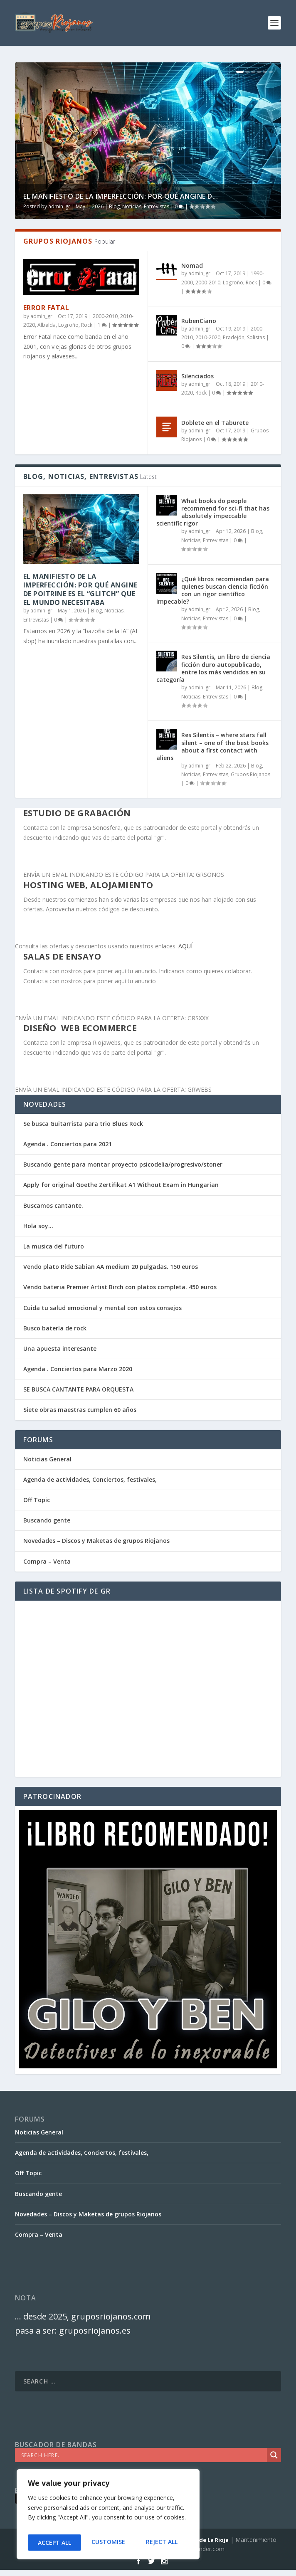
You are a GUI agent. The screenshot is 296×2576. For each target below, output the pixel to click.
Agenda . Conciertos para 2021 (67, 1144)
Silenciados (197, 376)
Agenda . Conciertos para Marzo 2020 (77, 1369)
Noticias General (47, 1459)
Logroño (68, 324)
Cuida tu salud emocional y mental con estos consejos (102, 1308)
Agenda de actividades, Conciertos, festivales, (90, 1479)
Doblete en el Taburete (215, 423)
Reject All (108, 2542)
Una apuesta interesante (59, 1348)
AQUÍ (185, 946)
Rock (86, 324)
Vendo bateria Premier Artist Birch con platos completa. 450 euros (120, 1287)
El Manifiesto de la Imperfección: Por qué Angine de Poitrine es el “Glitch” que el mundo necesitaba (80, 589)
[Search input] (143, 2455)
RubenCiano (198, 321)
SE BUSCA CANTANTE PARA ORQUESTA (78, 1389)
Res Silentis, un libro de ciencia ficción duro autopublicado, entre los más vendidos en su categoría (213, 668)
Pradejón (233, 337)
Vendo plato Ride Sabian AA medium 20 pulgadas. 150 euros (110, 1267)
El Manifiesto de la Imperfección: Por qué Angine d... (120, 196)
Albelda (46, 324)
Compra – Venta (47, 1561)
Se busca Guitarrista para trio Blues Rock (83, 1124)
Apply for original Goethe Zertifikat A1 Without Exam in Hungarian (121, 1185)
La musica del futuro (53, 1246)
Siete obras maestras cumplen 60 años (79, 1410)
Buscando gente (46, 1520)
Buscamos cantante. (53, 1205)
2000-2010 (105, 316)
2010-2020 (207, 337)
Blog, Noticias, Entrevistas (139, 206)
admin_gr (59, 206)
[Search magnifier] (274, 2455)
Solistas (256, 337)
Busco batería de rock (54, 1328)
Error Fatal (46, 307)
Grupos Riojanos (250, 774)
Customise (54, 2542)
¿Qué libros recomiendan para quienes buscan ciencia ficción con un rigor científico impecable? (212, 590)
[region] (108, 2517)
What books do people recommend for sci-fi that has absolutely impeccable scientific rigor (212, 512)
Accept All (162, 2542)
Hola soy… (38, 1226)
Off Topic (36, 1500)
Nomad (192, 265)
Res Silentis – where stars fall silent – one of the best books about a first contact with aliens (212, 746)
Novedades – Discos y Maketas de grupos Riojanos (96, 1541)
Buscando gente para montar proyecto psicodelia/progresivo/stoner (122, 1164)
